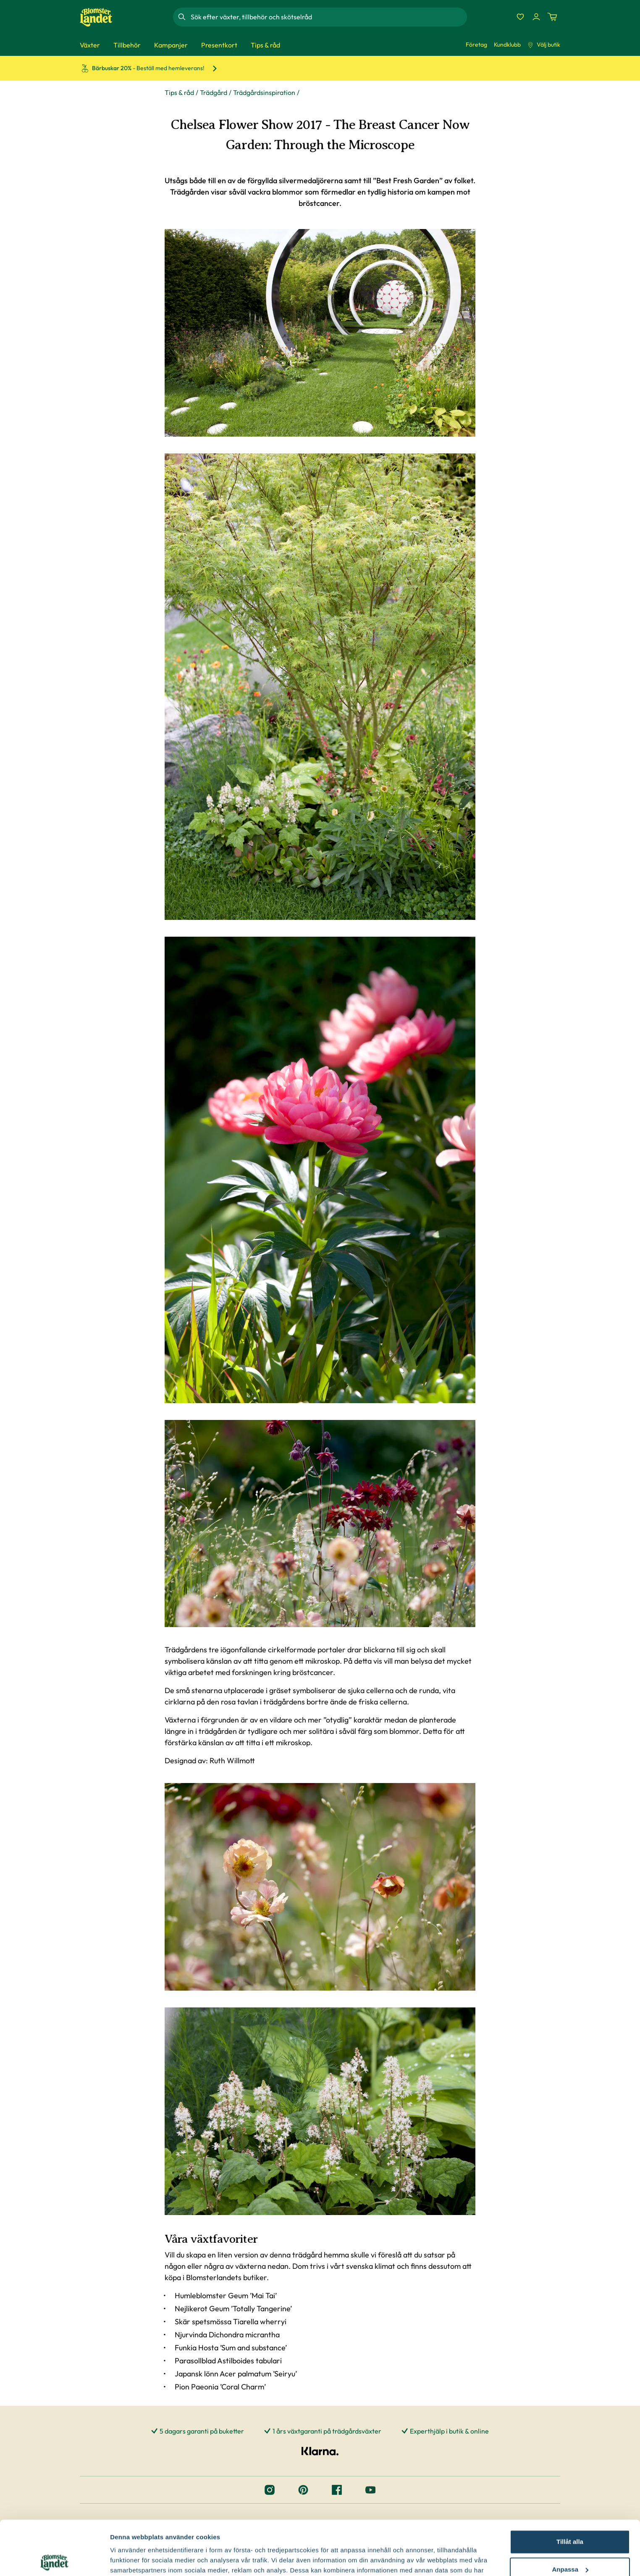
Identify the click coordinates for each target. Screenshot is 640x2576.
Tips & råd (179, 92)
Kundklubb (507, 44)
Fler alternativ (131, 2559)
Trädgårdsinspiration (264, 92)
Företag (476, 44)
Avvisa (570, 2542)
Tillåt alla (569, 2487)
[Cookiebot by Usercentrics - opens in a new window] (54, 2559)
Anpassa (570, 2514)
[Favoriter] (520, 17)
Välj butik (543, 44)
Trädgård (213, 92)
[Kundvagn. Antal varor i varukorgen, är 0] (552, 17)
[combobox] (328, 17)
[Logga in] (536, 17)
